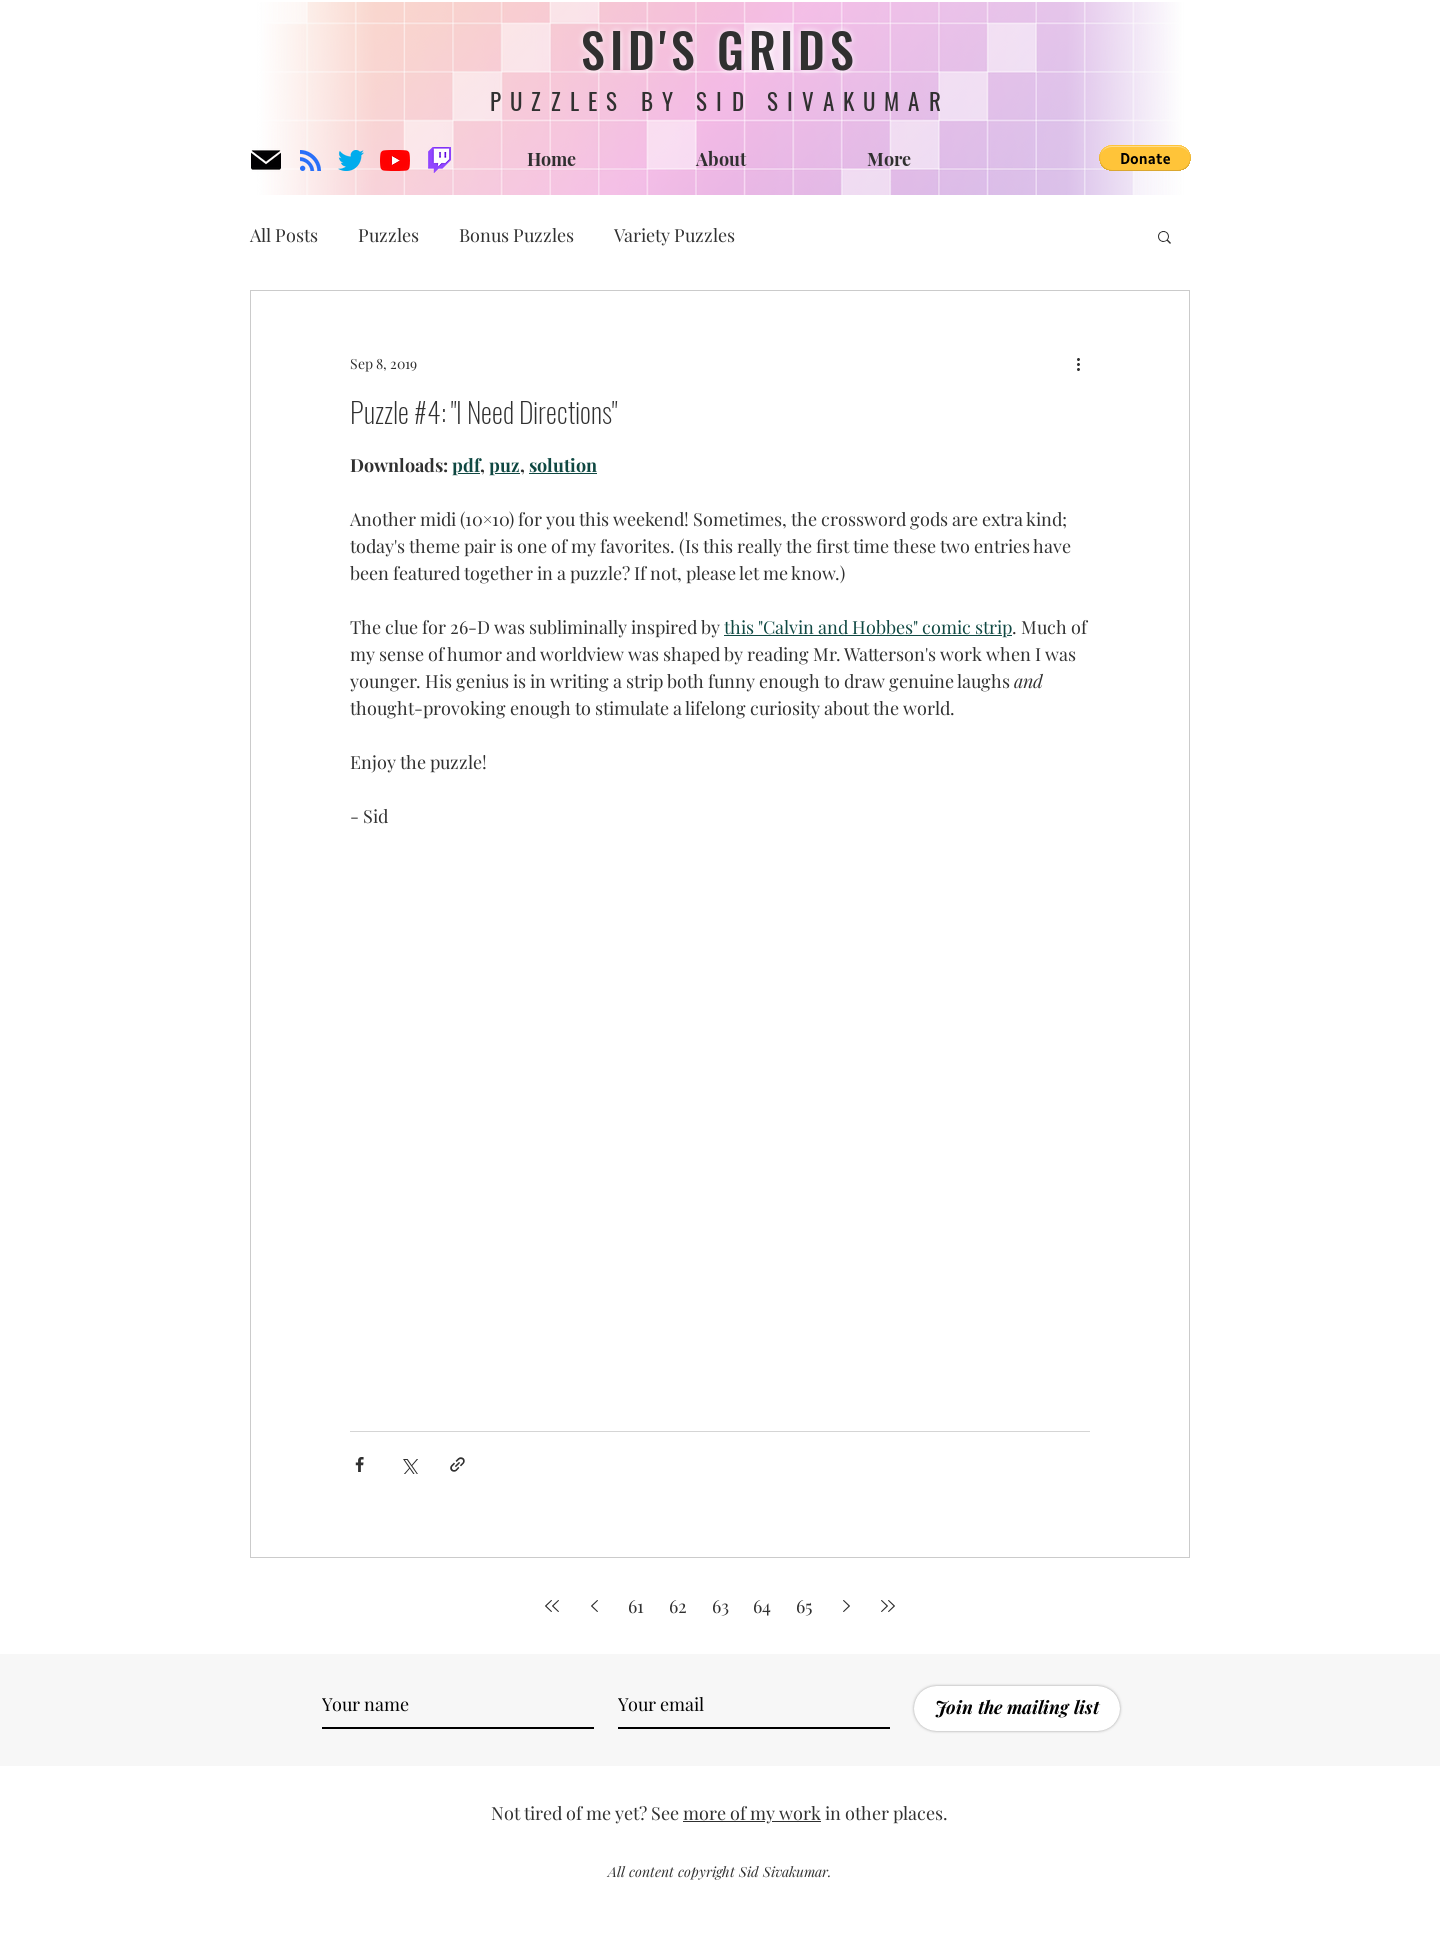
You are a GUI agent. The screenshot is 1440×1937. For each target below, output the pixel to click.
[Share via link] (457, 1464)
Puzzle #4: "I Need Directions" (483, 411)
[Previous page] (594, 1606)
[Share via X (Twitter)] (408, 1464)
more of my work (752, 1813)
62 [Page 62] (678, 1606)
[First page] (552, 1606)
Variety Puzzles (674, 235)
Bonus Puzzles (516, 235)
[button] (1145, 158)
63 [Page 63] (720, 1606)
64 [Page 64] (762, 1606)
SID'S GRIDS (720, 48)
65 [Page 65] (804, 1606)
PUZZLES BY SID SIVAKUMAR (720, 101)
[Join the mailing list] (1017, 1708)
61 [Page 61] (636, 1606)
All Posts (284, 235)
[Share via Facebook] (359, 1464)
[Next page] (846, 1606)
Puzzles (388, 235)
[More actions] (1078, 363)
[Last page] (888, 1606)
